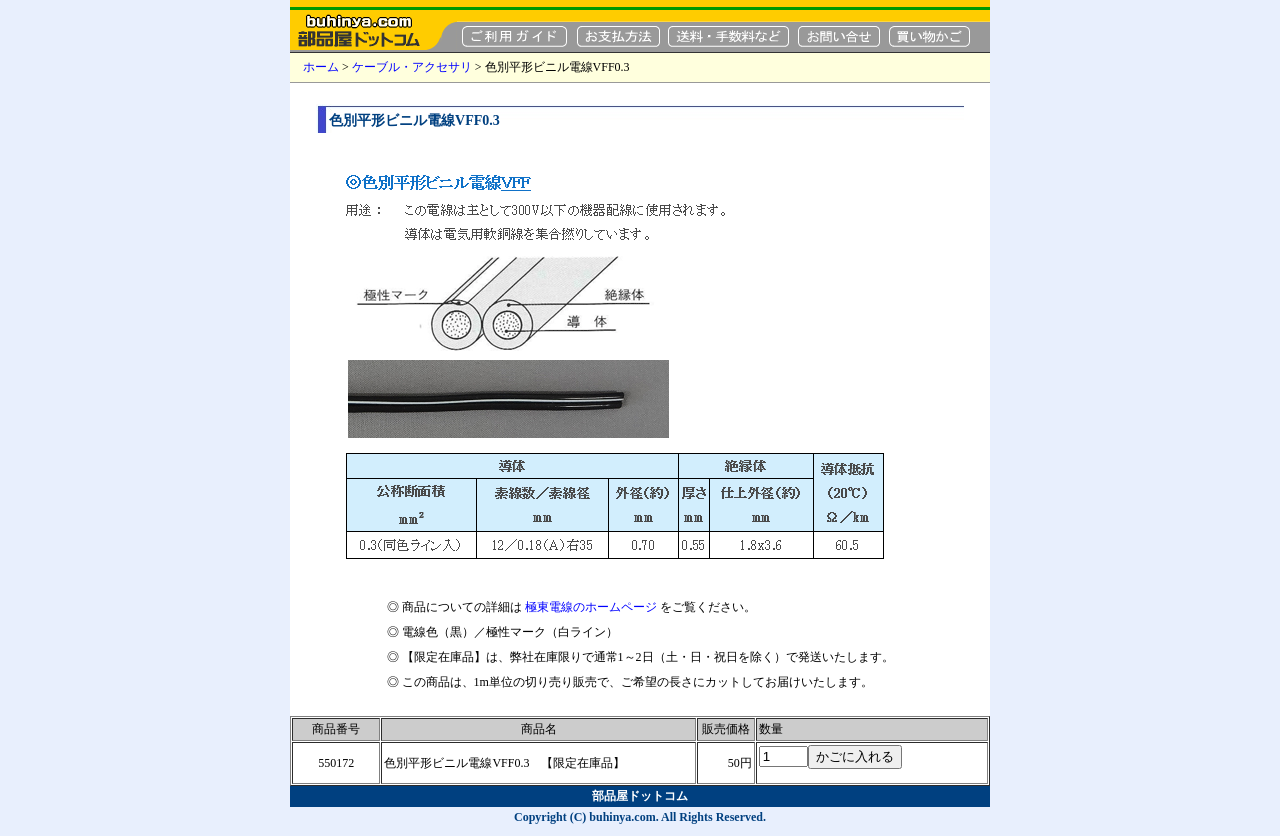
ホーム (321, 67)
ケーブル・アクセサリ (412, 67)
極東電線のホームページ (591, 607)
